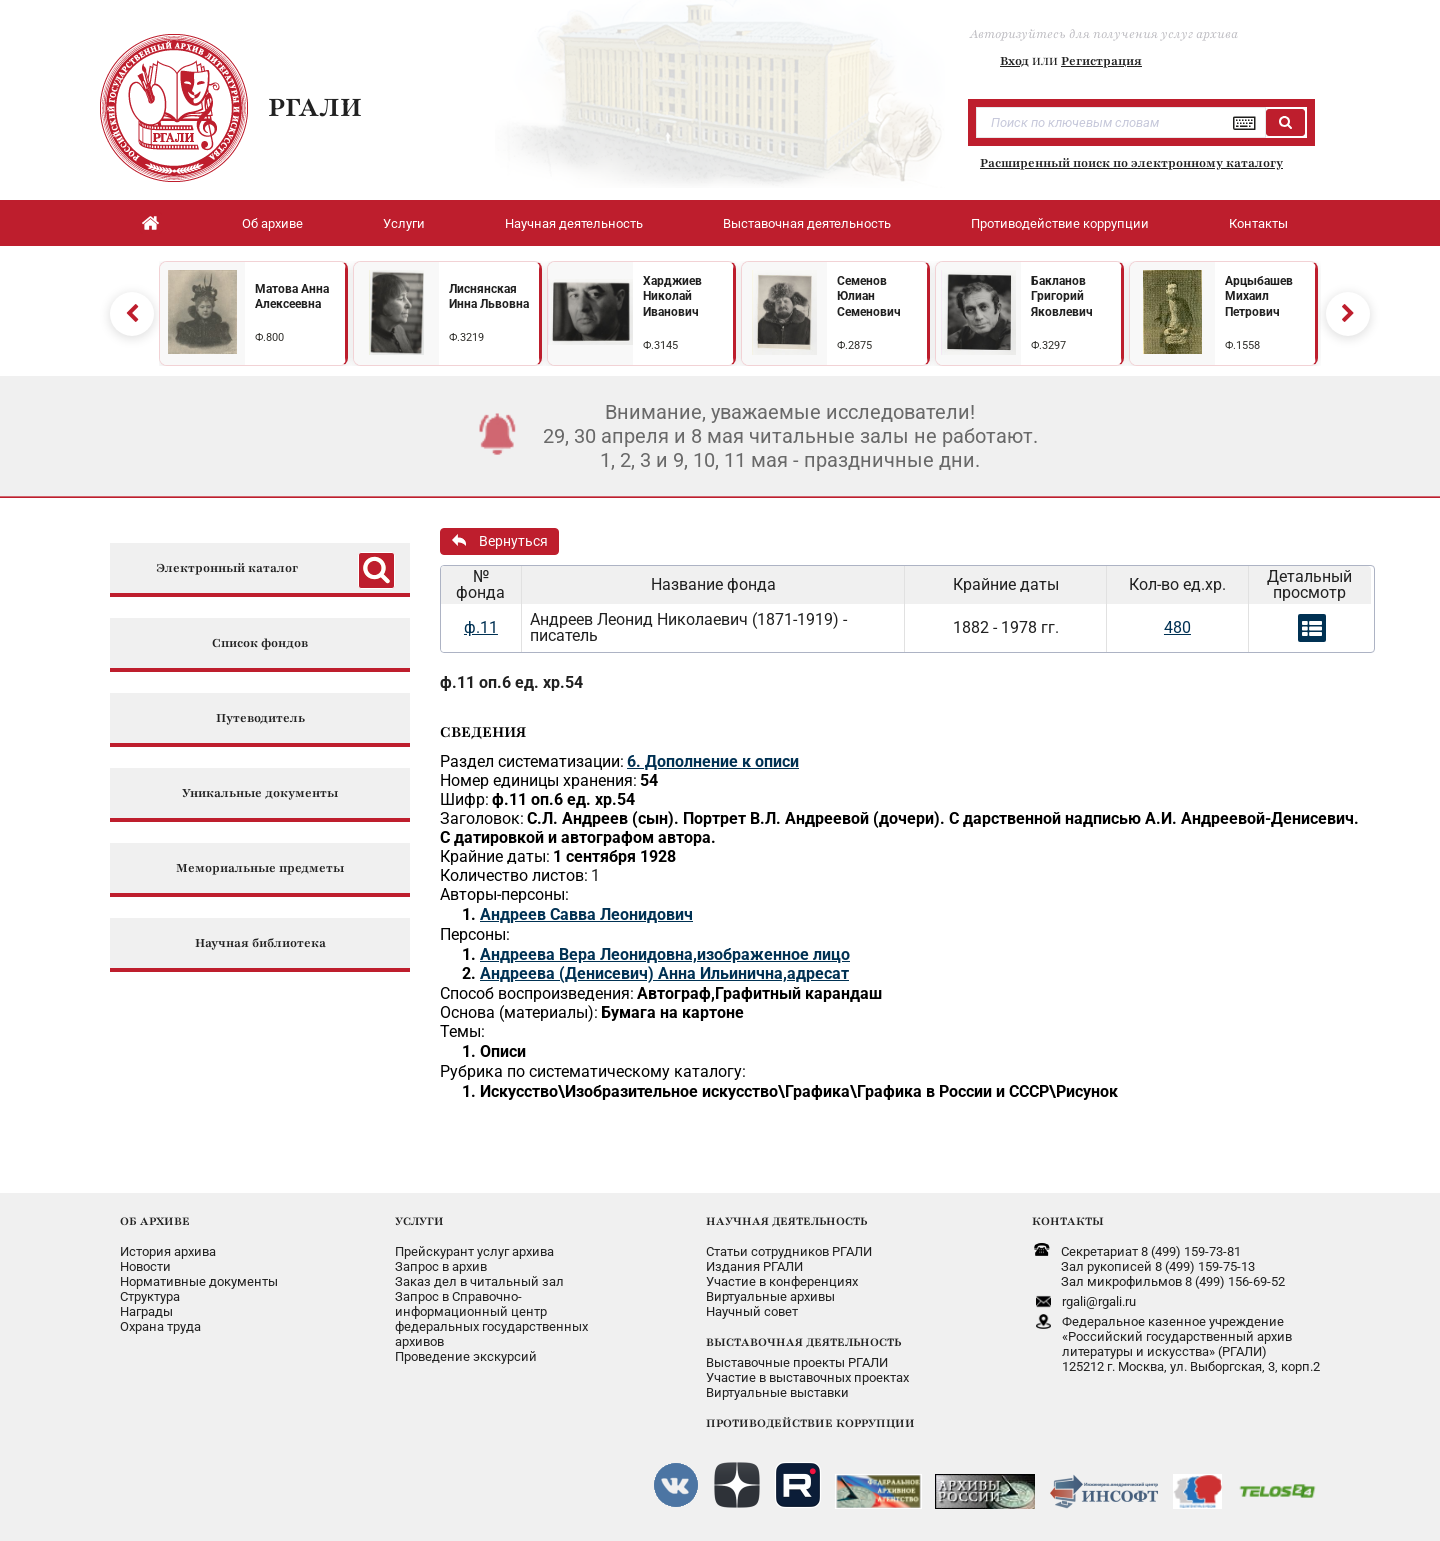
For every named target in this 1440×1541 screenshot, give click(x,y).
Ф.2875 (854, 345)
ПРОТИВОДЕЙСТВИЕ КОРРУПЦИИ (810, 1423)
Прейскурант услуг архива (474, 1251)
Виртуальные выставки (777, 1392)
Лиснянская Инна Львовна (489, 297)
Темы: (462, 1031)
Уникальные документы (260, 793)
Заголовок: (482, 818)
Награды (146, 1311)
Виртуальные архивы (770, 1296)
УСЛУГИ (419, 1221)
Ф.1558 (1242, 345)
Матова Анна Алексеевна (292, 297)
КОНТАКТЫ (1068, 1221)
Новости (145, 1266)
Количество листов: (514, 875)
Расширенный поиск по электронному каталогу (1131, 163)
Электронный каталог (227, 568)
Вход (1014, 61)
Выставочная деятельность (807, 223)
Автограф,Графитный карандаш (759, 993)
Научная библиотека (260, 943)
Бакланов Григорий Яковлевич (1062, 296)
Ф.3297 (1048, 345)
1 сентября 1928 (614, 856)
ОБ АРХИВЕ (155, 1221)
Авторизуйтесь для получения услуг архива (1104, 34)
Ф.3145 (660, 345)
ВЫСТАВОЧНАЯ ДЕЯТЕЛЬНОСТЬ (803, 1342)
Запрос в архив (441, 1266)
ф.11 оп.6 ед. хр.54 (511, 682)
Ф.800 (269, 337)
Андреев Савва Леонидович (586, 914)
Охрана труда (160, 1326)
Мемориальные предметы (260, 868)
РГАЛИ (315, 107)
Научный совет (752, 1311)
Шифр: (464, 799)
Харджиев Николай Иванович (672, 296)
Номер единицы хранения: (538, 780)
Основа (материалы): (519, 1012)
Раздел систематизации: (532, 761)
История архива (168, 1251)
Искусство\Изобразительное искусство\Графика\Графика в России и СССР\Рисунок (799, 1091)
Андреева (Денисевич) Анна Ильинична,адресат (664, 973)
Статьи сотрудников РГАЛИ (789, 1251)
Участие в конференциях (782, 1281)
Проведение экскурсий (466, 1356)
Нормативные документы (199, 1281)
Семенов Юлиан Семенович (869, 296)
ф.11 (481, 627)
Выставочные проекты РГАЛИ (797, 1362)
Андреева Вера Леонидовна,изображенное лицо (665, 954)
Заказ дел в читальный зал (479, 1281)
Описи (503, 1051)
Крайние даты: (495, 856)
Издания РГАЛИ (754, 1266)
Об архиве (272, 223)
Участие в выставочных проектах (807, 1377)
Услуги (404, 223)
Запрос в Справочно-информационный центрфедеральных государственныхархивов (491, 1319)
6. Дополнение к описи (713, 761)
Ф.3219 (466, 337)
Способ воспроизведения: (537, 993)
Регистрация (1101, 61)
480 (1177, 627)
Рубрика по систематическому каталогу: (593, 1071)
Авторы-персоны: (504, 894)
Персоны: (475, 934)
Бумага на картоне (672, 1012)
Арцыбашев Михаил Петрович (1259, 296)
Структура (150, 1296)
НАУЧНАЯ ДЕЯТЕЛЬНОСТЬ (786, 1221)
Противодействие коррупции (1060, 223)
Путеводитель (260, 718)
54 (649, 780)
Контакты (1258, 223)
